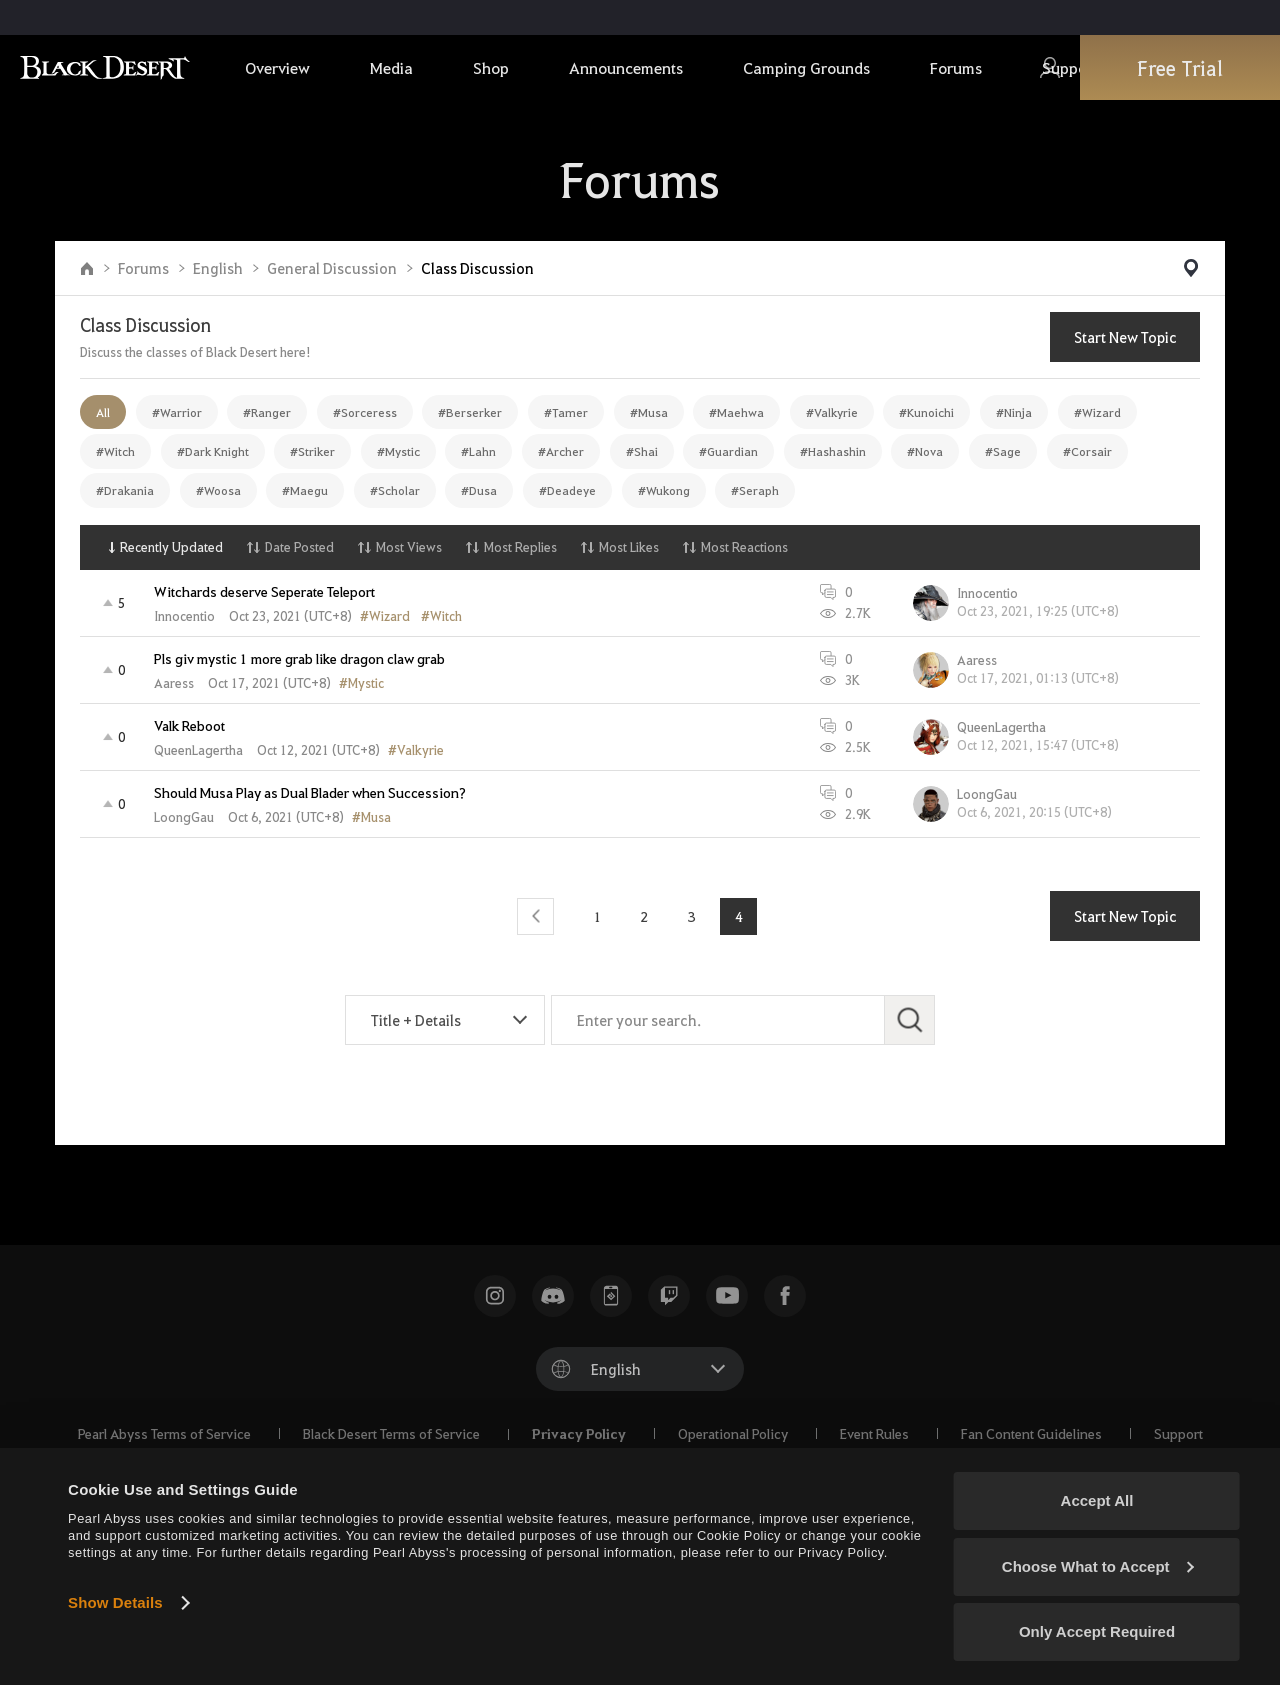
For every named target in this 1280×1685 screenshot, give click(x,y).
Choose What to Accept (1098, 1566)
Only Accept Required (1097, 1631)
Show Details (115, 1602)
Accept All (1097, 1500)
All (103, 412)
